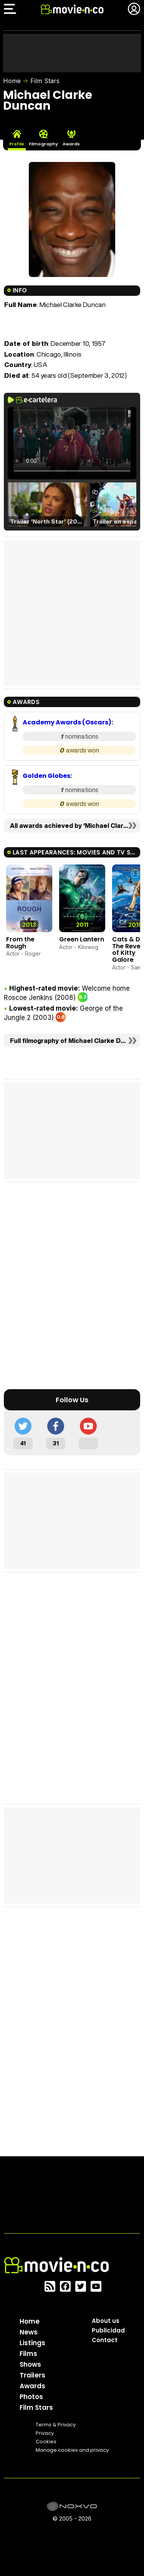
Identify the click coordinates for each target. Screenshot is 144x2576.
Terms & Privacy (56, 2424)
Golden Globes (46, 775)
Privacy (45, 2433)
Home (12, 81)
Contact (105, 2340)
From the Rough (20, 943)
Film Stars (45, 81)
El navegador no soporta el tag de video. (72, 443)
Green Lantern (81, 939)
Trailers (32, 2375)
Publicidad (108, 2330)
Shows (30, 2364)
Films (28, 2353)
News (29, 2332)
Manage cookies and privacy (72, 2450)
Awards (32, 2386)
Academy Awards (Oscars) (67, 722)
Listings (32, 2342)
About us (105, 2321)
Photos (31, 2396)
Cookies (46, 2441)
